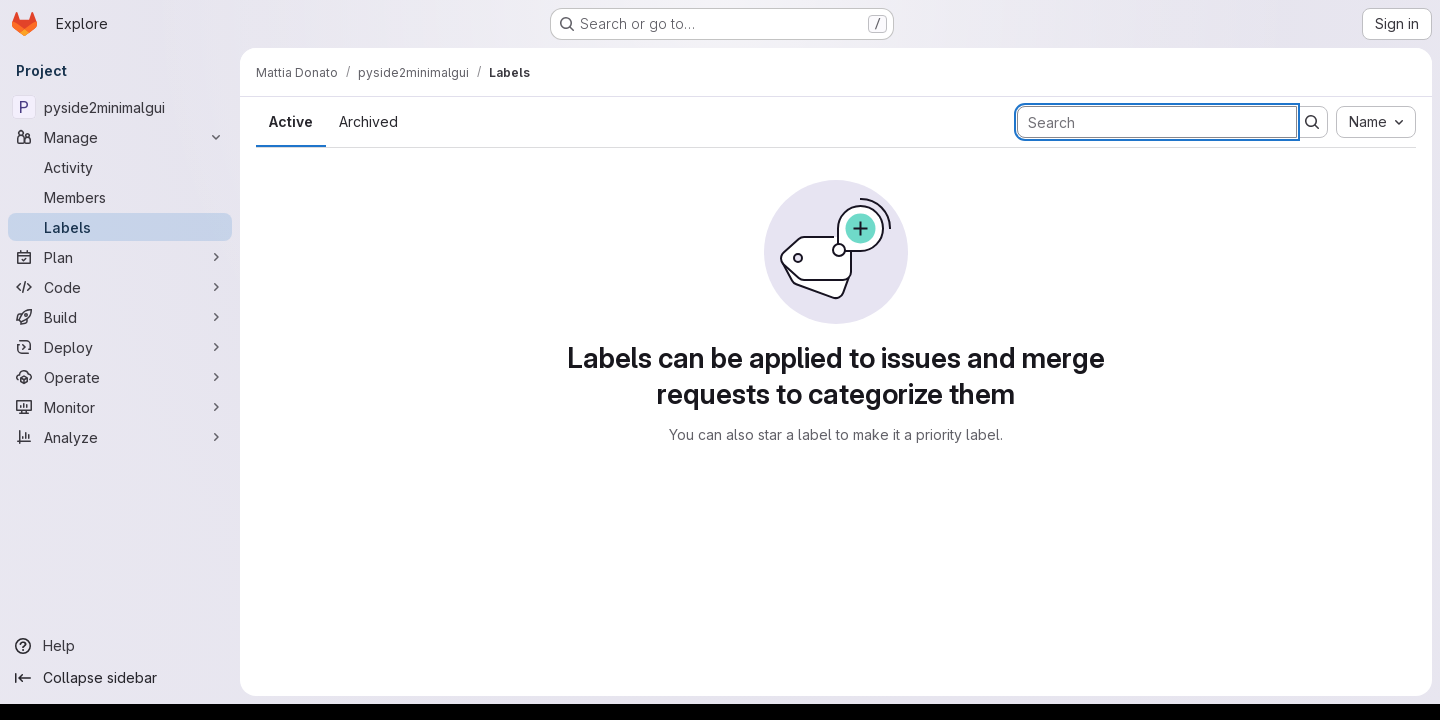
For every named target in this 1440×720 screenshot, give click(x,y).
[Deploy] (120, 347)
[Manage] (120, 137)
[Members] (120, 197)
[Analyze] (120, 437)
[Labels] (120, 227)
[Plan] (120, 257)
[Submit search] (1312, 122)
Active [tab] (291, 121)
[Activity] (120, 167)
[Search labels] (1157, 122)
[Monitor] (120, 407)
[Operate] (120, 377)
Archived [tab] (368, 121)
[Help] (120, 646)
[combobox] (1376, 122)
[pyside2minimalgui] (120, 107)
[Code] (120, 287)
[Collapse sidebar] (120, 678)
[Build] (120, 317)
